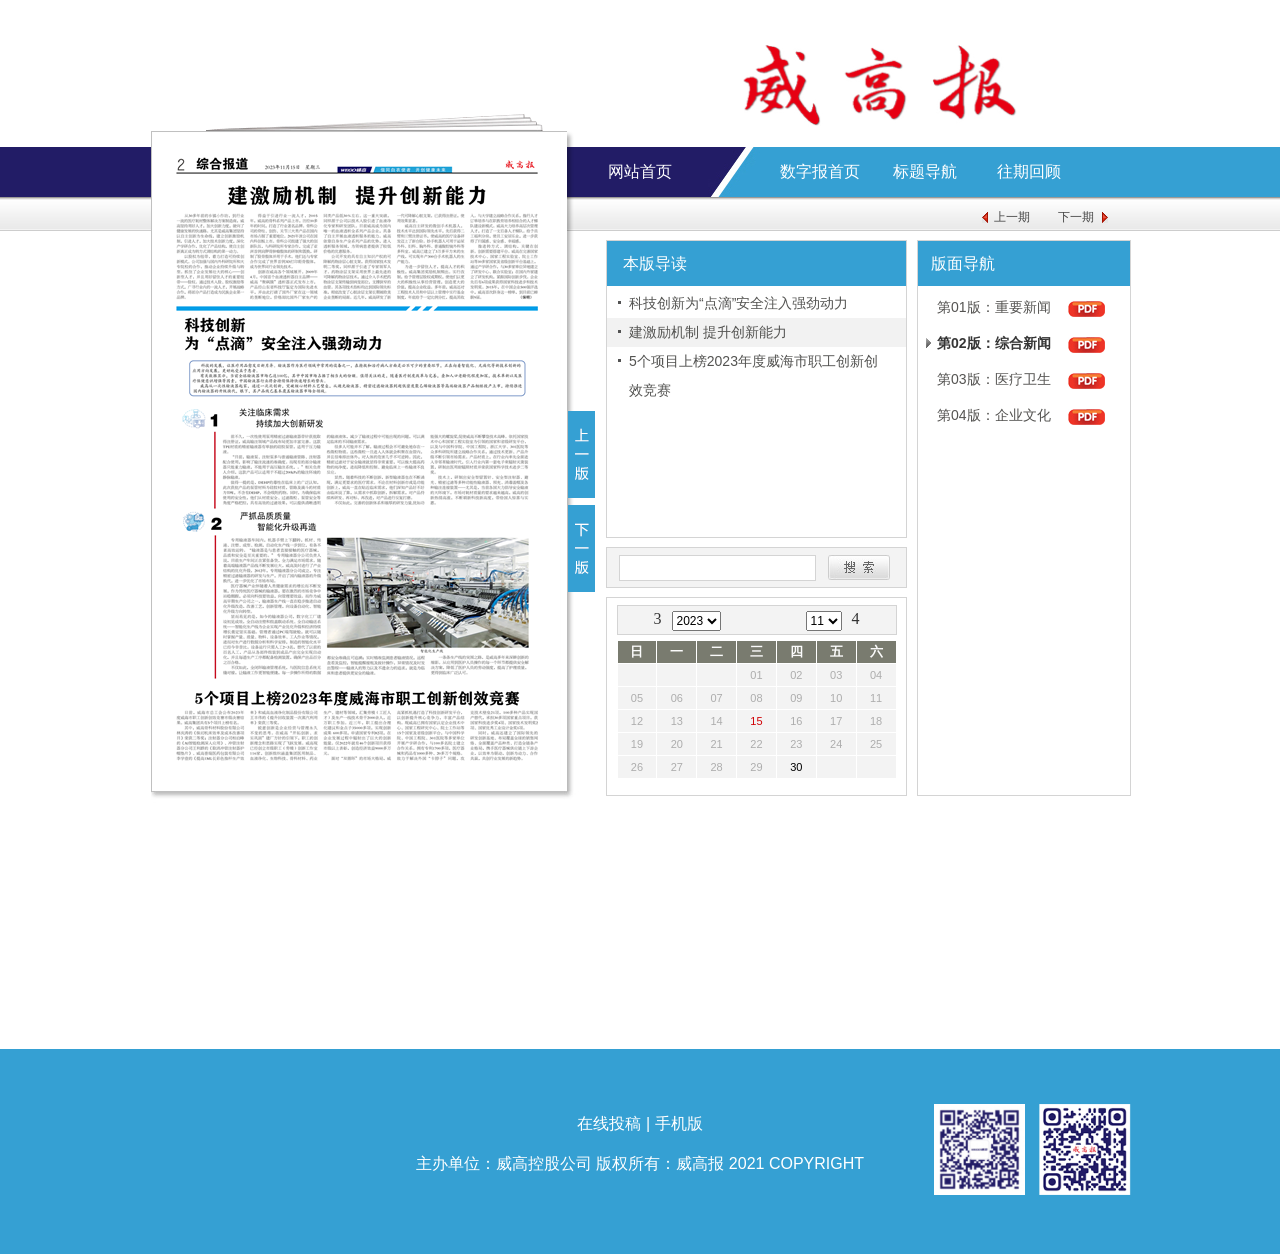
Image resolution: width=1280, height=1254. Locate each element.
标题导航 (925, 171)
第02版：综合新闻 (994, 343)
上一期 (1012, 217)
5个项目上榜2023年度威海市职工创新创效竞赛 (753, 375)
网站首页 (640, 171)
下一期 (1076, 217)
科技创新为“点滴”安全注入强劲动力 (738, 303)
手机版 (679, 1123)
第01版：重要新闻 (994, 307)
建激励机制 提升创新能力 (708, 332)
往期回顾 (1029, 171)
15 (756, 721)
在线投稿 (609, 1123)
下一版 (581, 548)
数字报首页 (820, 171)
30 (796, 767)
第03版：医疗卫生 (994, 379)
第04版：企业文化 (994, 415)
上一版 (581, 454)
